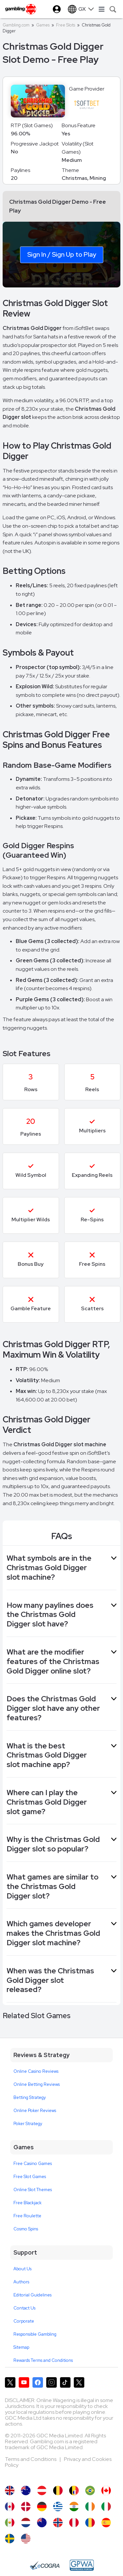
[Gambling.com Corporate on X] (79, 2382)
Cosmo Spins (25, 2229)
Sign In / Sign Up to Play (61, 254)
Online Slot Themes (32, 2189)
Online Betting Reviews (36, 2084)
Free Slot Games (29, 2176)
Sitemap (21, 2347)
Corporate (23, 2321)
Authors (21, 2282)
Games (43, 25)
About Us (22, 2269)
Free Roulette (27, 2216)
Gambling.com (16, 25)
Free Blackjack (27, 2203)
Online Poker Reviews (34, 2110)
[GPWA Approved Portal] (82, 2565)
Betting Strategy (29, 2097)
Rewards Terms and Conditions (43, 2360)
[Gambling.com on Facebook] (37, 2382)
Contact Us (24, 2308)
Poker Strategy (27, 2123)
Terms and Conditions (31, 2459)
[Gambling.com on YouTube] (24, 2382)
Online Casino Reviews (35, 2071)
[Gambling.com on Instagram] (51, 2382)
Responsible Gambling (34, 2334)
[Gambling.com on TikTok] (65, 2382)
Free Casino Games (32, 2163)
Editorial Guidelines (32, 2295)
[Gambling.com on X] (10, 2382)
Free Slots (65, 25)
